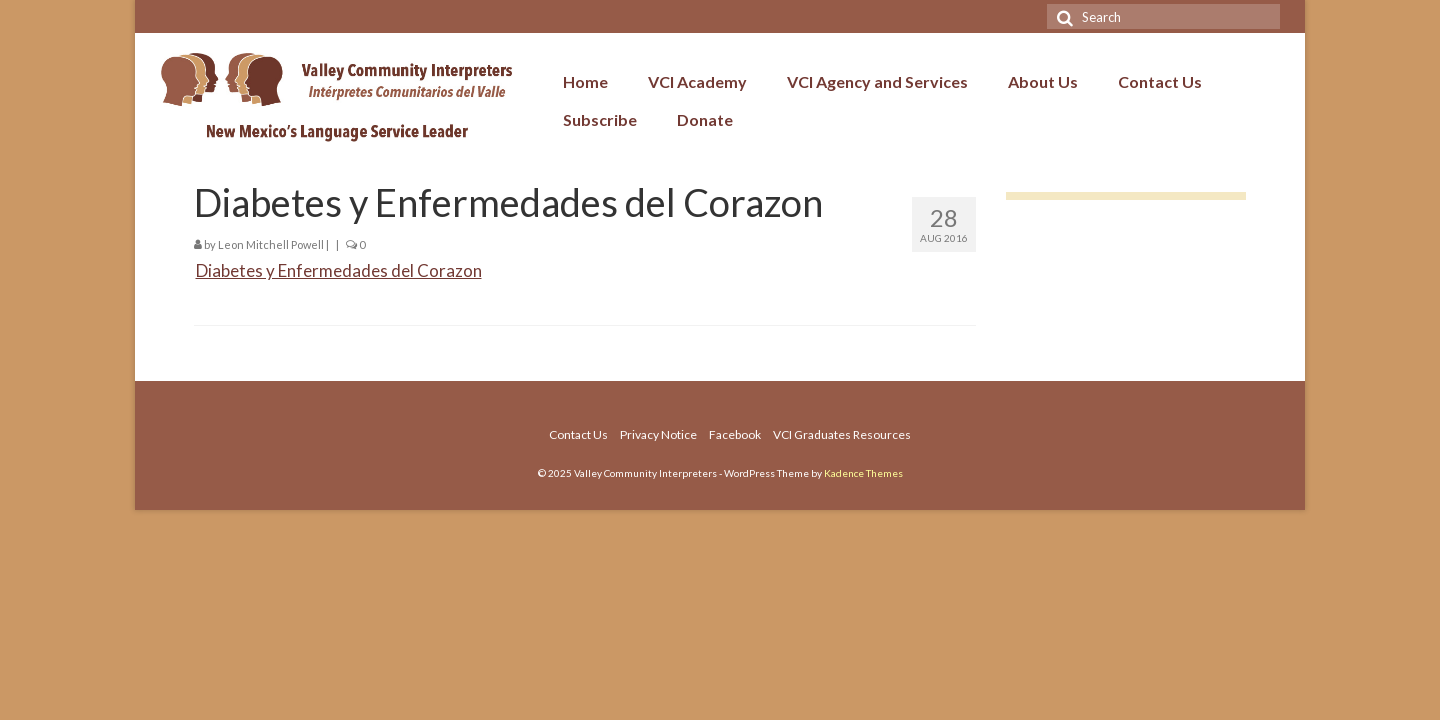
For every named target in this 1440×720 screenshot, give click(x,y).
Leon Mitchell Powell (271, 244)
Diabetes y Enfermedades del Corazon (339, 270)
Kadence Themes (863, 473)
